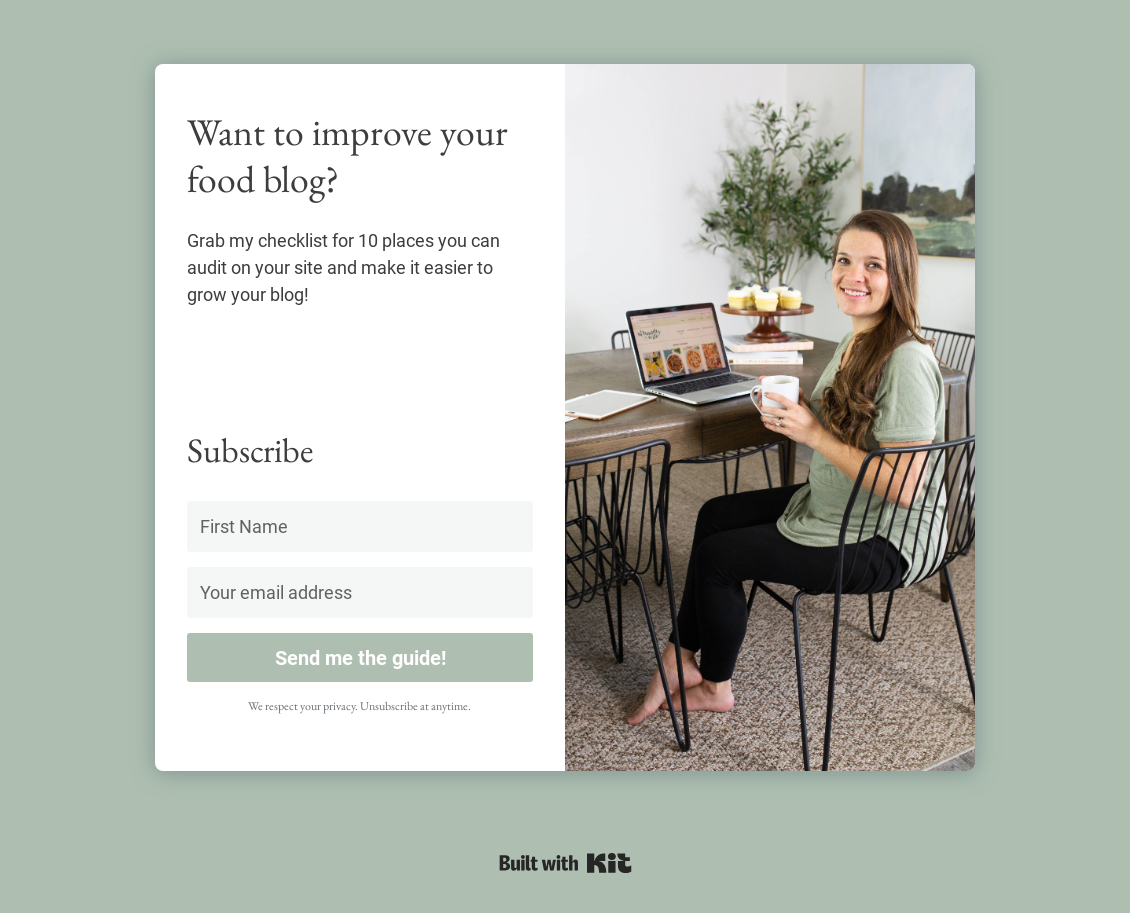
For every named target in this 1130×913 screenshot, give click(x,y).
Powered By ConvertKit (565, 863)
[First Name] (360, 526)
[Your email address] (360, 592)
